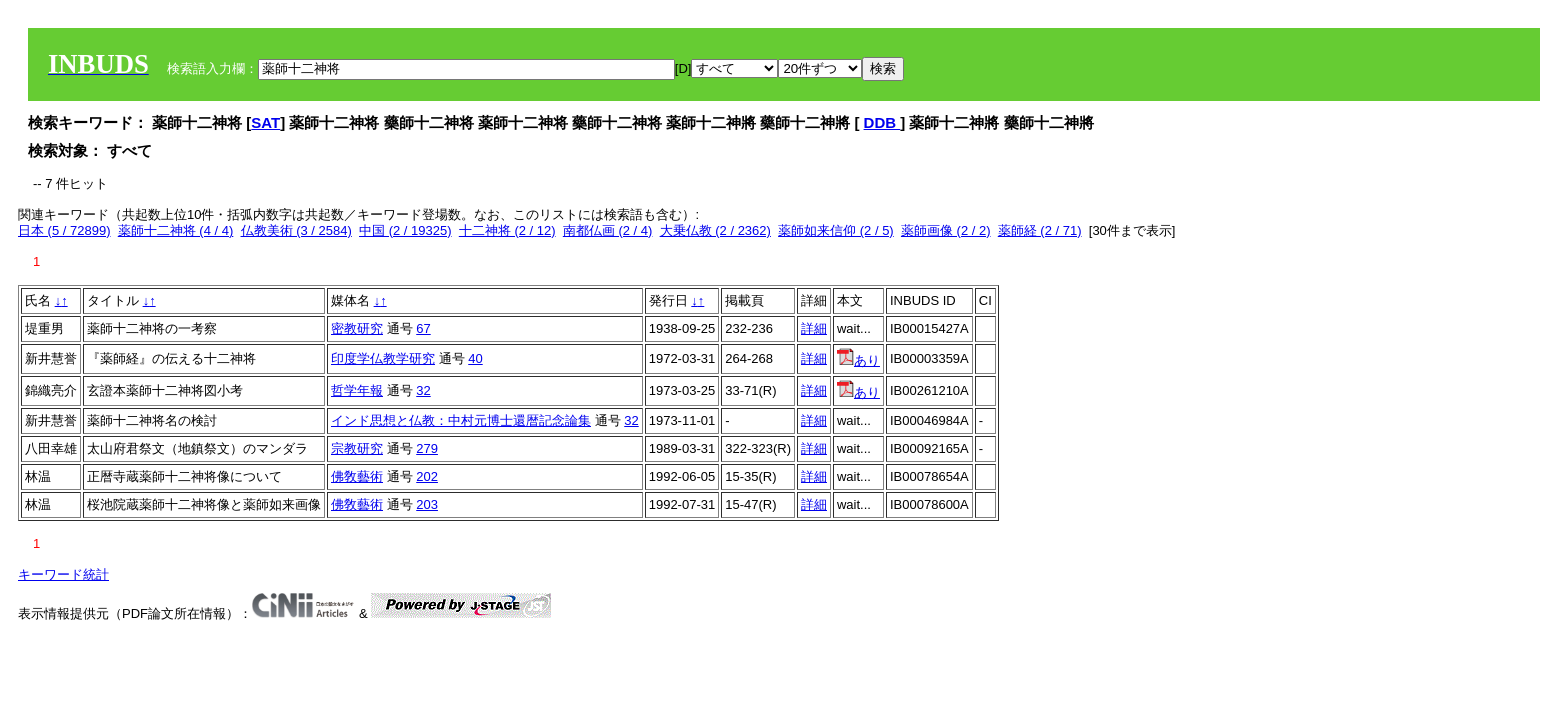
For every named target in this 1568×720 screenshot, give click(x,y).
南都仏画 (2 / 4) (608, 230)
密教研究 (357, 328)
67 (423, 328)
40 (475, 358)
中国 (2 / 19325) (405, 230)
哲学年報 (357, 390)
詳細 (814, 328)
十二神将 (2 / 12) (507, 230)
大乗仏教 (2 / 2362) (715, 230)
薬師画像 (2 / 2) (946, 230)
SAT (265, 122)
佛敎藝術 (357, 476)
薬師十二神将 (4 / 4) (176, 230)
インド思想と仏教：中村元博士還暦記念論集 (461, 420)
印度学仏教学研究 (383, 358)
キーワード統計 (63, 574)
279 (427, 448)
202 (427, 476)
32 (423, 390)
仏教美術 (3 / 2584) (296, 230)
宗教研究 (357, 448)
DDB (882, 122)
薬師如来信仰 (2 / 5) (836, 230)
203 (427, 504)
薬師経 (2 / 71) (1040, 230)
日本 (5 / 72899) (64, 230)
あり (858, 360)
